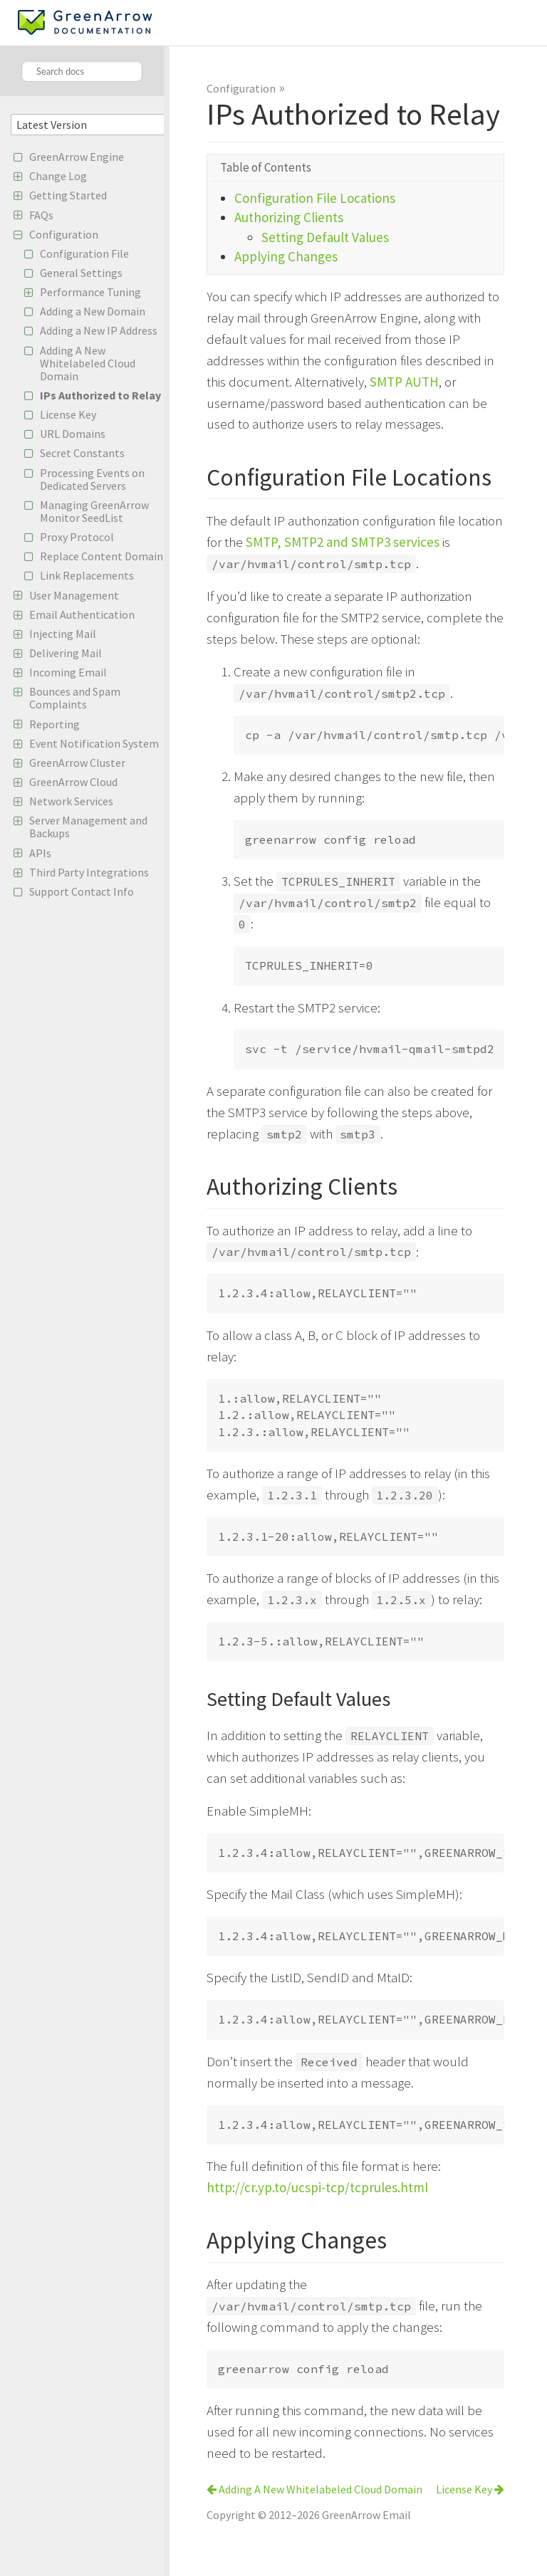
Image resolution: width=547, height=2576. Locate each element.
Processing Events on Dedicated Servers (92, 479)
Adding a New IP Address (98, 330)
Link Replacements (87, 575)
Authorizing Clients (288, 217)
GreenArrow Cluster (77, 762)
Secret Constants (82, 452)
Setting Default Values (325, 237)
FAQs (41, 215)
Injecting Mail (62, 633)
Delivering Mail (65, 652)
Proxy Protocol (77, 536)
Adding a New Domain (92, 311)
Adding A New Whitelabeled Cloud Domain (87, 363)
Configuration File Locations (314, 197)
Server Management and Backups (88, 826)
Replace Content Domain (101, 556)
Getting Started (68, 195)
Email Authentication (82, 614)
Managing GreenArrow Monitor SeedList (94, 511)
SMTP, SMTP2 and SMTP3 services (342, 541)
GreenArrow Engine (76, 156)
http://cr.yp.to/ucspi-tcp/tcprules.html (317, 2187)
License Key (68, 414)
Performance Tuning (90, 292)
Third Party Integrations (89, 872)
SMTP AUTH (404, 381)
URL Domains (72, 433)
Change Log (58, 175)
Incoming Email (68, 672)
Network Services (71, 801)
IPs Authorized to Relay (100, 395)
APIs (40, 853)
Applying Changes (286, 256)
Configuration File (84, 253)
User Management (74, 595)
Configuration (63, 234)
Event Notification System (94, 743)
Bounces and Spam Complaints (74, 698)
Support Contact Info (81, 891)
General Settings (81, 272)
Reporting (54, 724)
